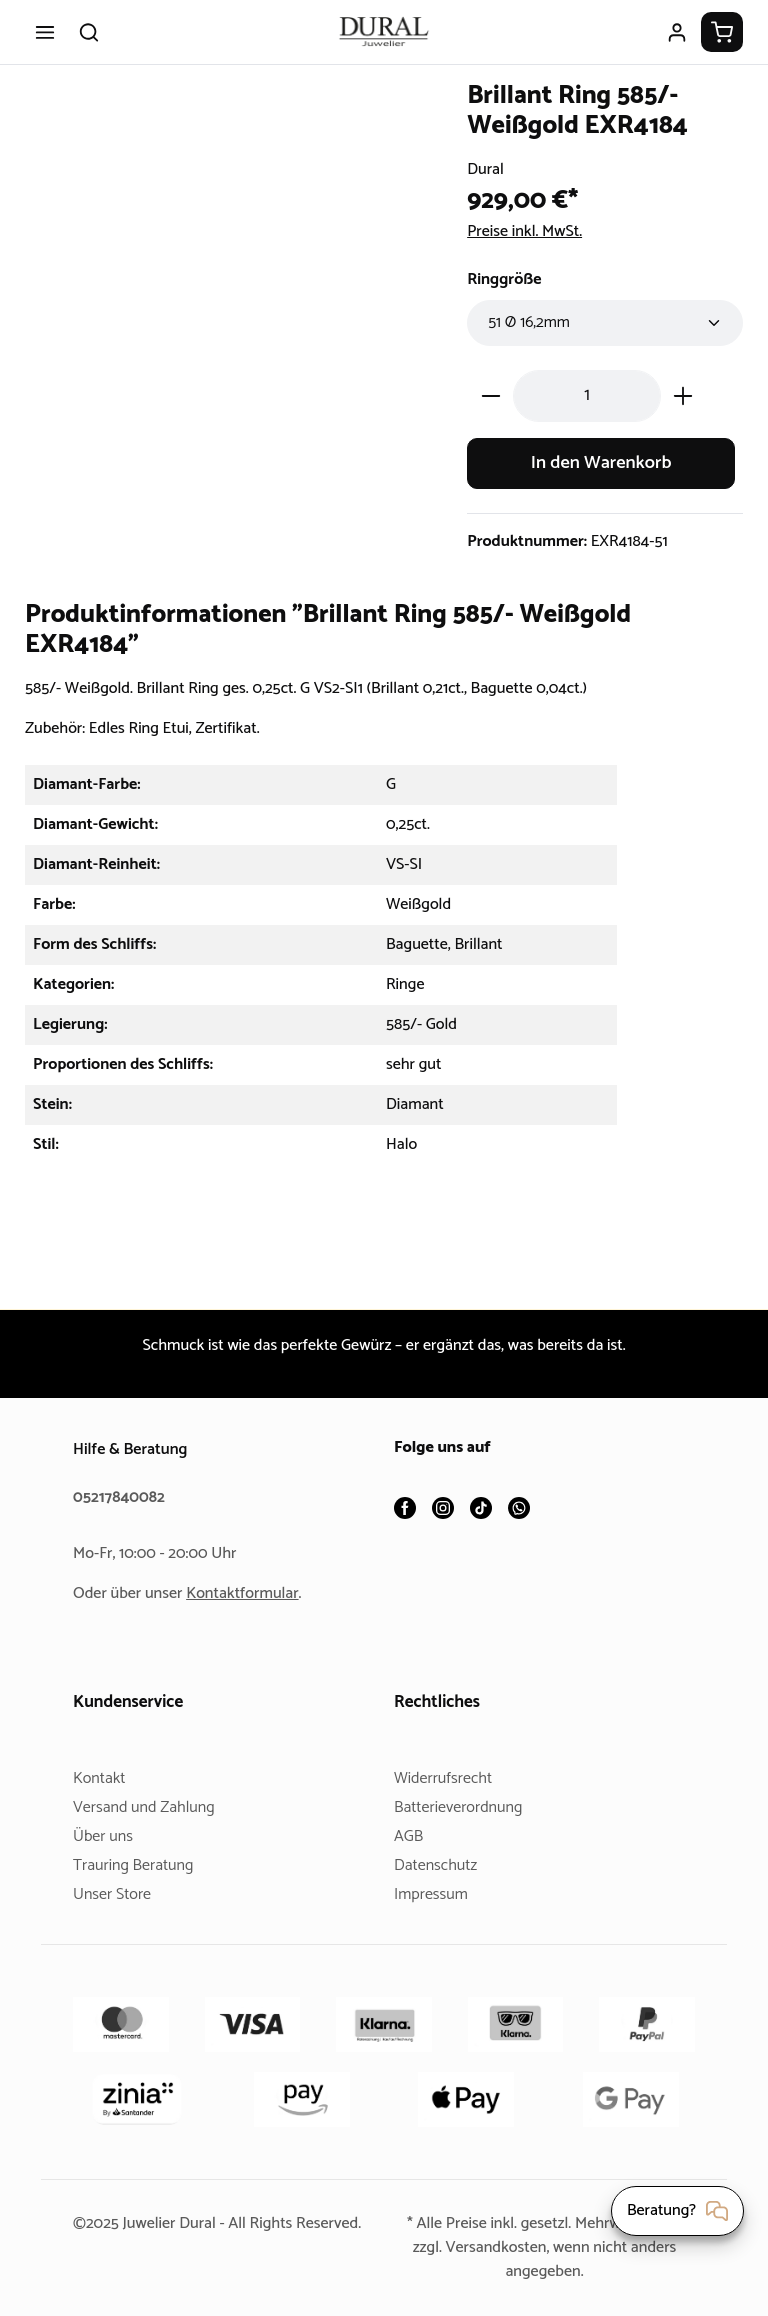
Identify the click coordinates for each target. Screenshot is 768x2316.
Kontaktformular (250, 1593)
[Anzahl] (587, 395)
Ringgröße (507, 279)
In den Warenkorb (601, 463)
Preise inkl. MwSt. (530, 231)
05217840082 (122, 1497)
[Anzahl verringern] (490, 395)
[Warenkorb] (722, 32)
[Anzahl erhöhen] (683, 395)
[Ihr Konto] (677, 32)
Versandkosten (494, 2247)
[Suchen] (89, 32)
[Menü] (45, 32)
